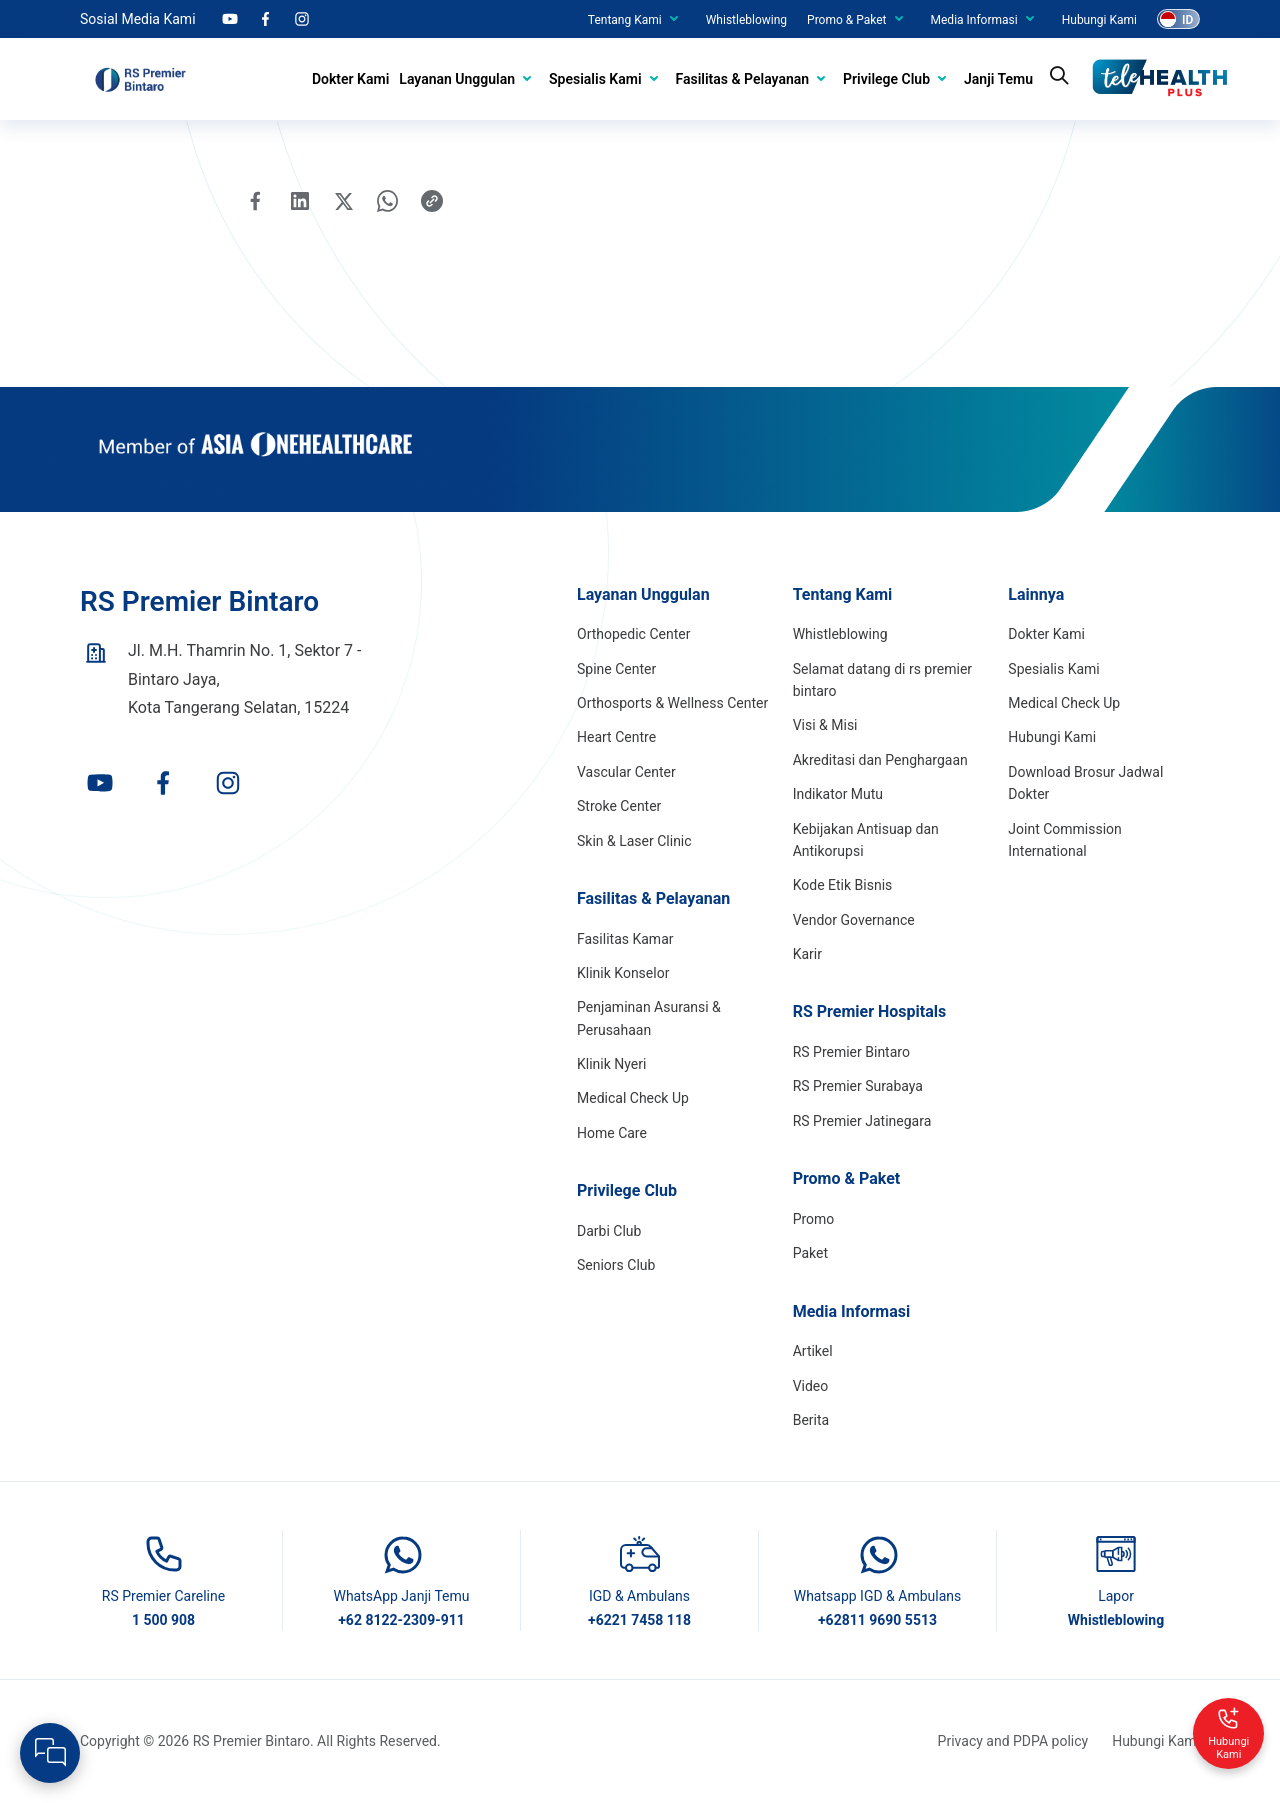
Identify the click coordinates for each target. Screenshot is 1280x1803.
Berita (811, 1420)
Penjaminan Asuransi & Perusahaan (649, 1018)
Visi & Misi (825, 725)
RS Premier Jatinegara (862, 1121)
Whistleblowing (746, 20)
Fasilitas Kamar (625, 939)
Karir (807, 954)
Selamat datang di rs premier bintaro (882, 680)
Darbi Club (609, 1231)
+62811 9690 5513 (877, 1620)
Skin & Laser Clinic (634, 841)
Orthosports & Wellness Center (672, 703)
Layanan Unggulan (457, 79)
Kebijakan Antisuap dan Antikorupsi (866, 840)
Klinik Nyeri (611, 1064)
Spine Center (616, 669)
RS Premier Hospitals (870, 1011)
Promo (814, 1219)
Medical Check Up (633, 1098)
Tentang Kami (625, 20)
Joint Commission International (1065, 840)
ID (1187, 20)
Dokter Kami (350, 79)
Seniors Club (616, 1265)
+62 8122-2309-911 (401, 1620)
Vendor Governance (854, 920)
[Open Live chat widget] (50, 1753)
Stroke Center (619, 806)
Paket (810, 1253)
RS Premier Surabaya (858, 1086)
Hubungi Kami (1099, 20)
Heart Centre (616, 737)
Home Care (612, 1133)
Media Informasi (974, 20)
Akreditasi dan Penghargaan (880, 760)
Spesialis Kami (595, 79)
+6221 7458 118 (639, 1620)
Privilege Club (886, 79)
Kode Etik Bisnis (843, 885)
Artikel (813, 1351)
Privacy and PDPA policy (1013, 1741)
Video (811, 1386)
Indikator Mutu (838, 794)
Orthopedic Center (633, 634)
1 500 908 (163, 1620)
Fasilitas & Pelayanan (743, 79)
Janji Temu (998, 79)
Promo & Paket (846, 20)
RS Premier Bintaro (851, 1052)
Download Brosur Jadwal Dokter (1085, 783)
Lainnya (1036, 594)
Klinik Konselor (623, 973)
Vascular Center (626, 772)
